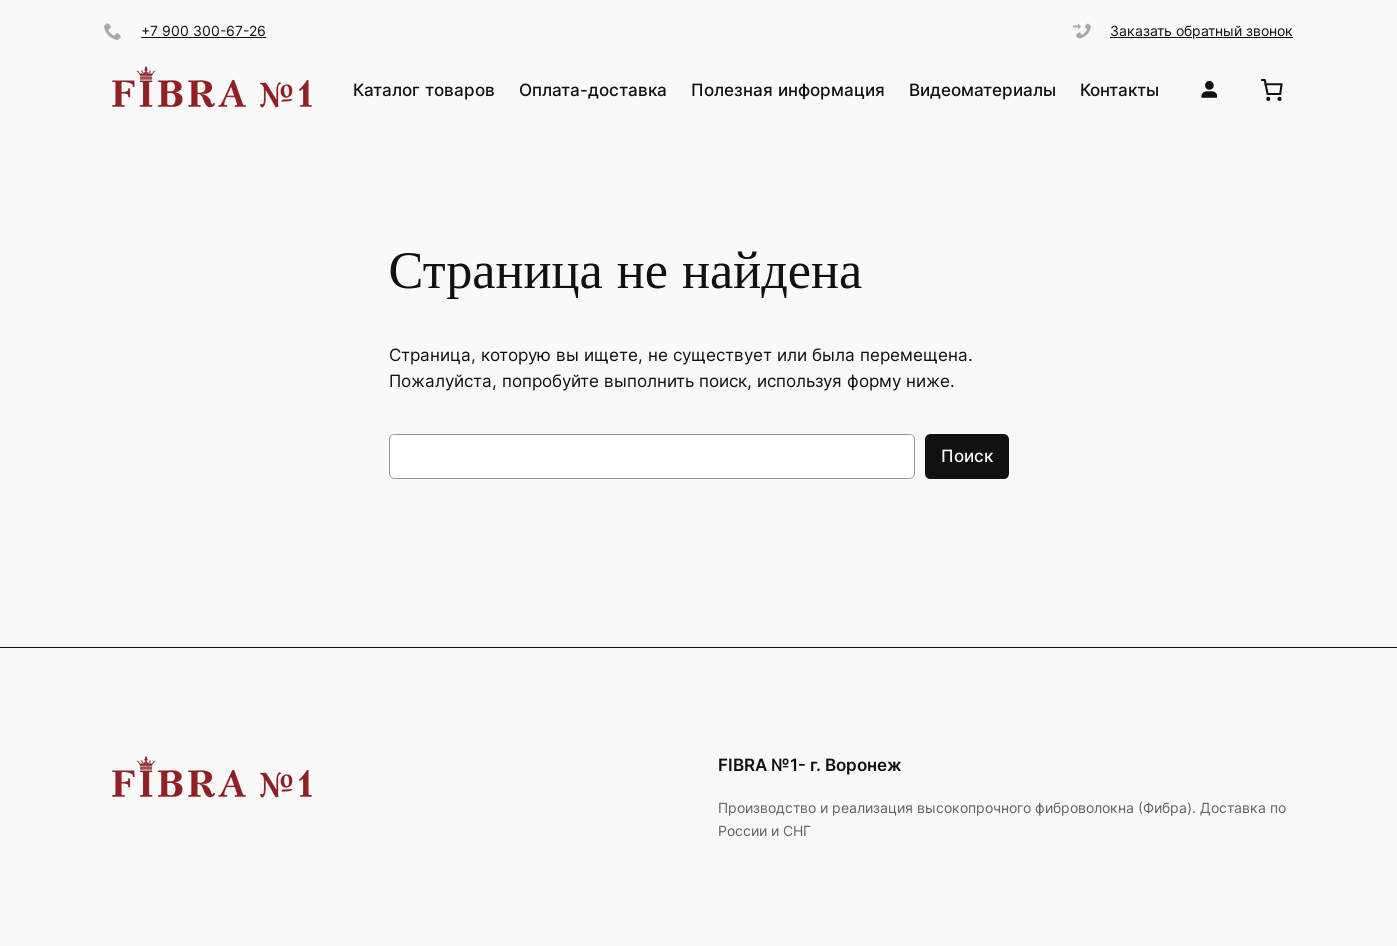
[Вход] (1209, 89)
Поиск (967, 456)
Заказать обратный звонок (1201, 30)
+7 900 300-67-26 (203, 30)
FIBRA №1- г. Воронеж (810, 765)
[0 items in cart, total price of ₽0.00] (1272, 89)
